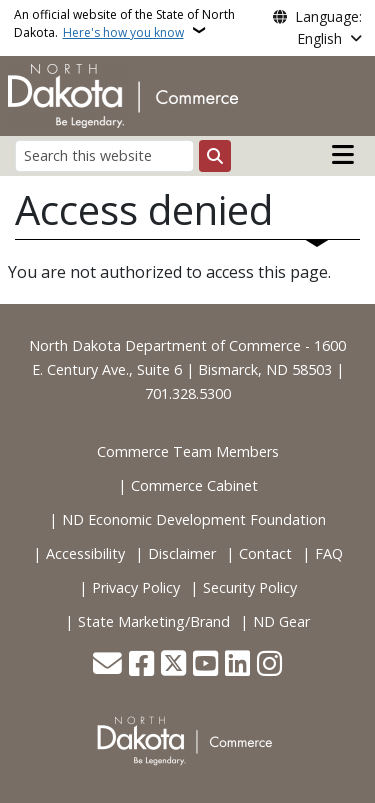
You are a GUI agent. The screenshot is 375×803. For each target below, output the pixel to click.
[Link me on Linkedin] (237, 665)
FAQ (329, 553)
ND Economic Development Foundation (194, 519)
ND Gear (281, 621)
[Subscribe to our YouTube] (205, 665)
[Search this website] (104, 155)
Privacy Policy (136, 587)
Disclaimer (182, 553)
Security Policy (250, 587)
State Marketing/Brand (154, 621)
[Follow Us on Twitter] (173, 665)
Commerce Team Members (188, 451)
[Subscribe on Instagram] (269, 665)
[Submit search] (215, 156)
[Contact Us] (107, 665)
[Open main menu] (343, 155)
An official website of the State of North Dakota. (124, 23)
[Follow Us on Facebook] (141, 665)
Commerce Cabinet (194, 485)
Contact (265, 553)
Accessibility (85, 553)
